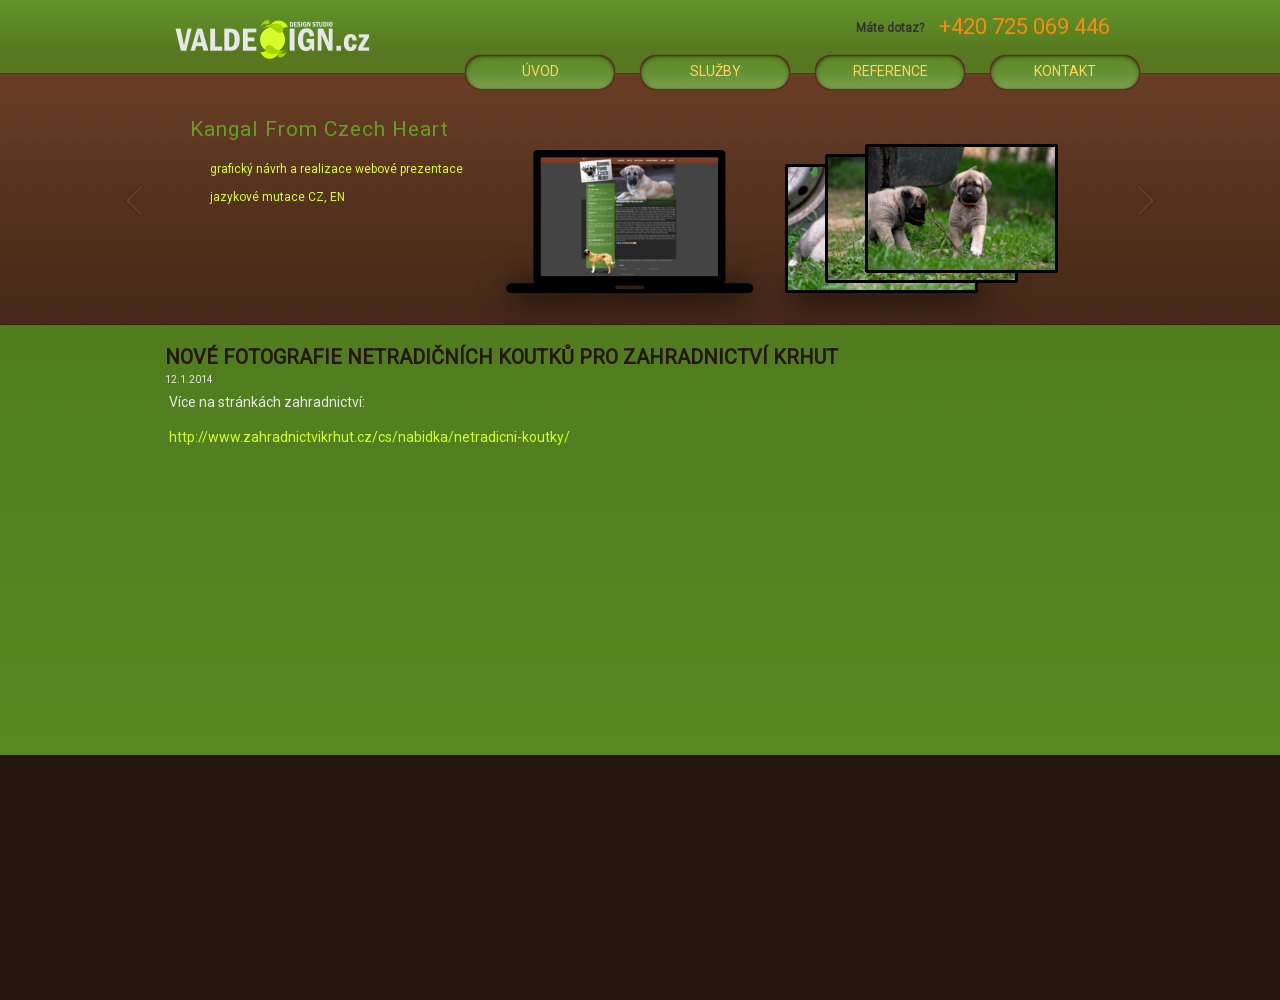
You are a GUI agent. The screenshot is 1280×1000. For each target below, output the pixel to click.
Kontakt (1065, 71)
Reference (890, 71)
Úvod (540, 71)
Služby (715, 71)
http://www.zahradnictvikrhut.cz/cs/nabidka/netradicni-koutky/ (369, 437)
